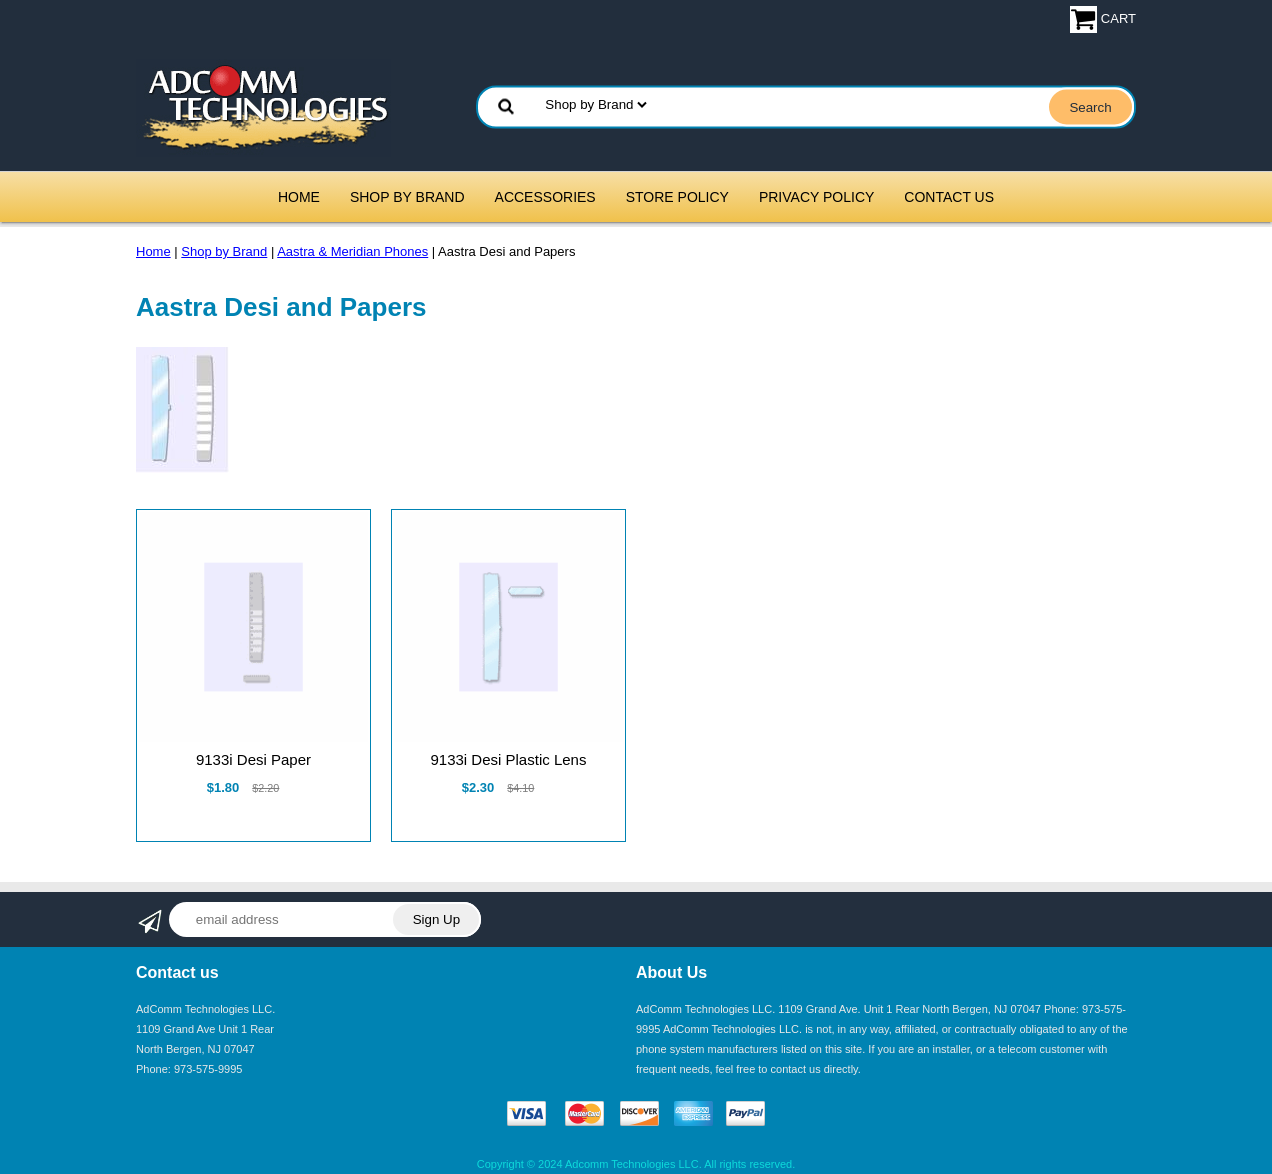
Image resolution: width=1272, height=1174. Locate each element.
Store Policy (677, 197)
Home (299, 197)
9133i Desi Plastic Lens (508, 759)
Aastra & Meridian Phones (352, 251)
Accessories (545, 197)
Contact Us (949, 197)
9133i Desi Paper (253, 759)
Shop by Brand (407, 197)
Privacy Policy (816, 197)
